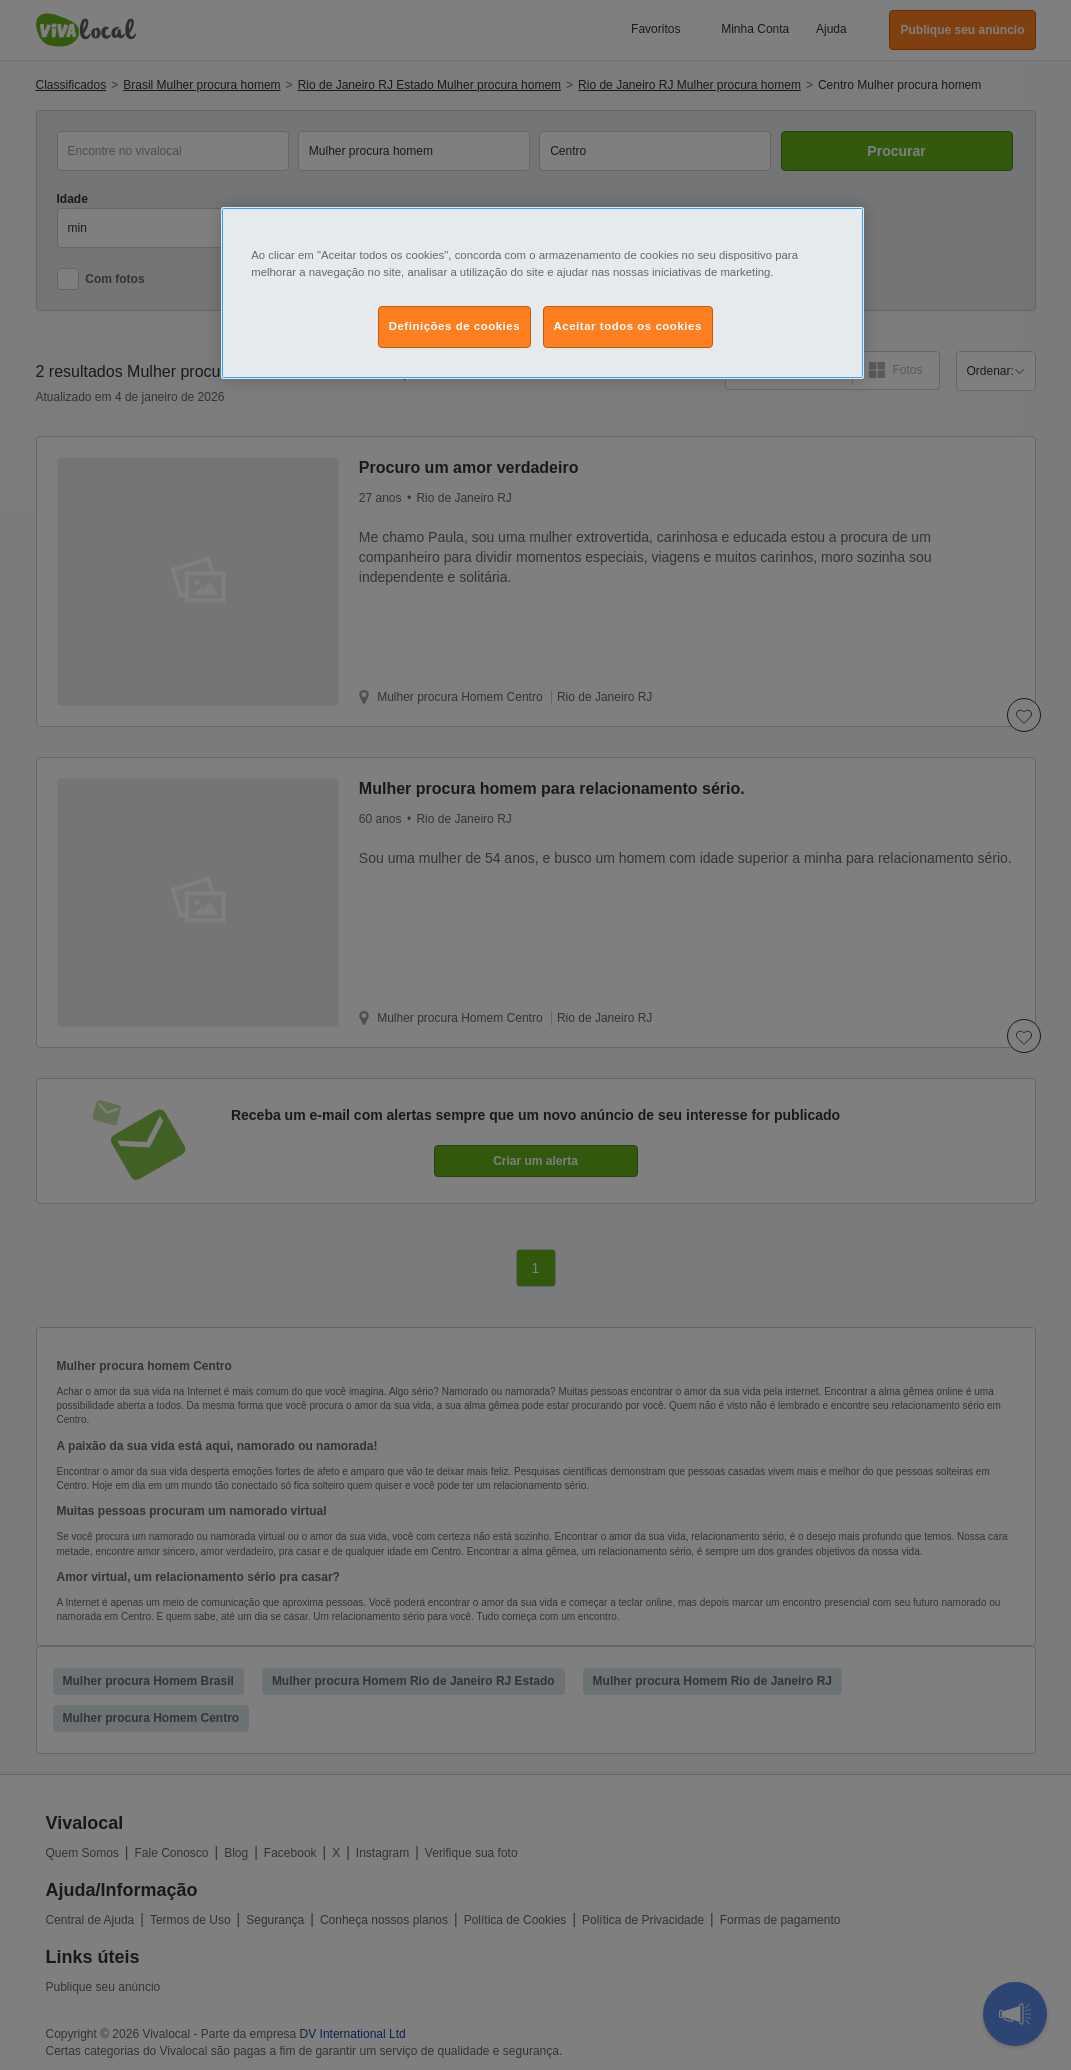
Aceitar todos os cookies (628, 326)
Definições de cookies (454, 326)
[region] (542, 293)
